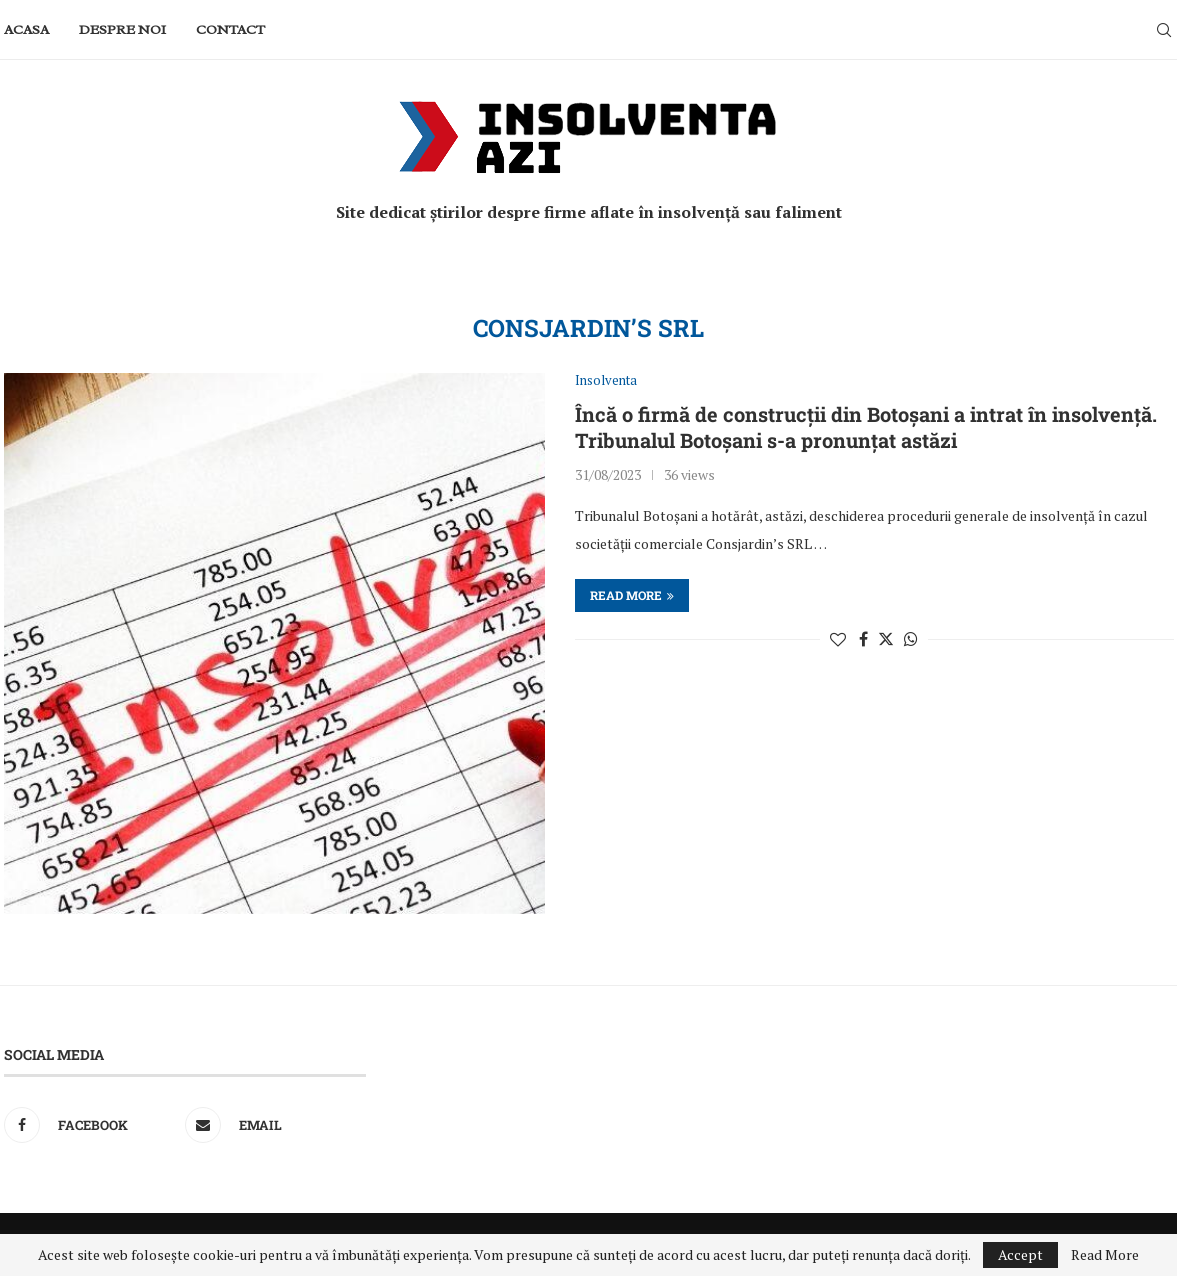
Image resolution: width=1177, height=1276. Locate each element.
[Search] (1164, 30)
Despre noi (122, 29)
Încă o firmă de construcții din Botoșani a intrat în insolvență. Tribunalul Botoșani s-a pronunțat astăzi (866, 427)
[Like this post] (838, 639)
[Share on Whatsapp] (911, 639)
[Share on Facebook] (863, 639)
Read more (632, 595)
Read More (1105, 1255)
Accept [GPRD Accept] (1020, 1254)
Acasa (26, 29)
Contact (230, 29)
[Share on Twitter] (886, 639)
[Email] (270, 1125)
